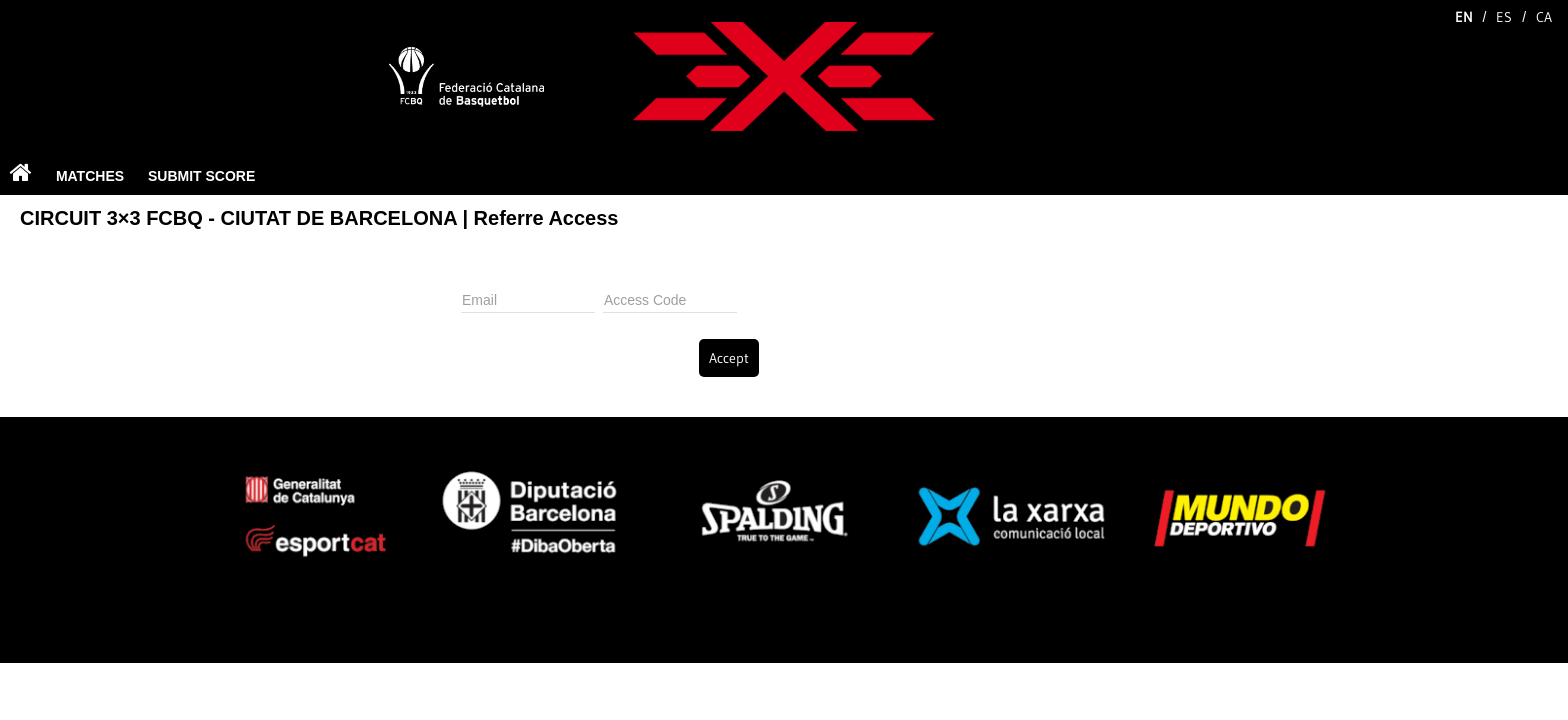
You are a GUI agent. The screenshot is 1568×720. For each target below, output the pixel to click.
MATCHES (90, 176)
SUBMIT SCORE (201, 176)
